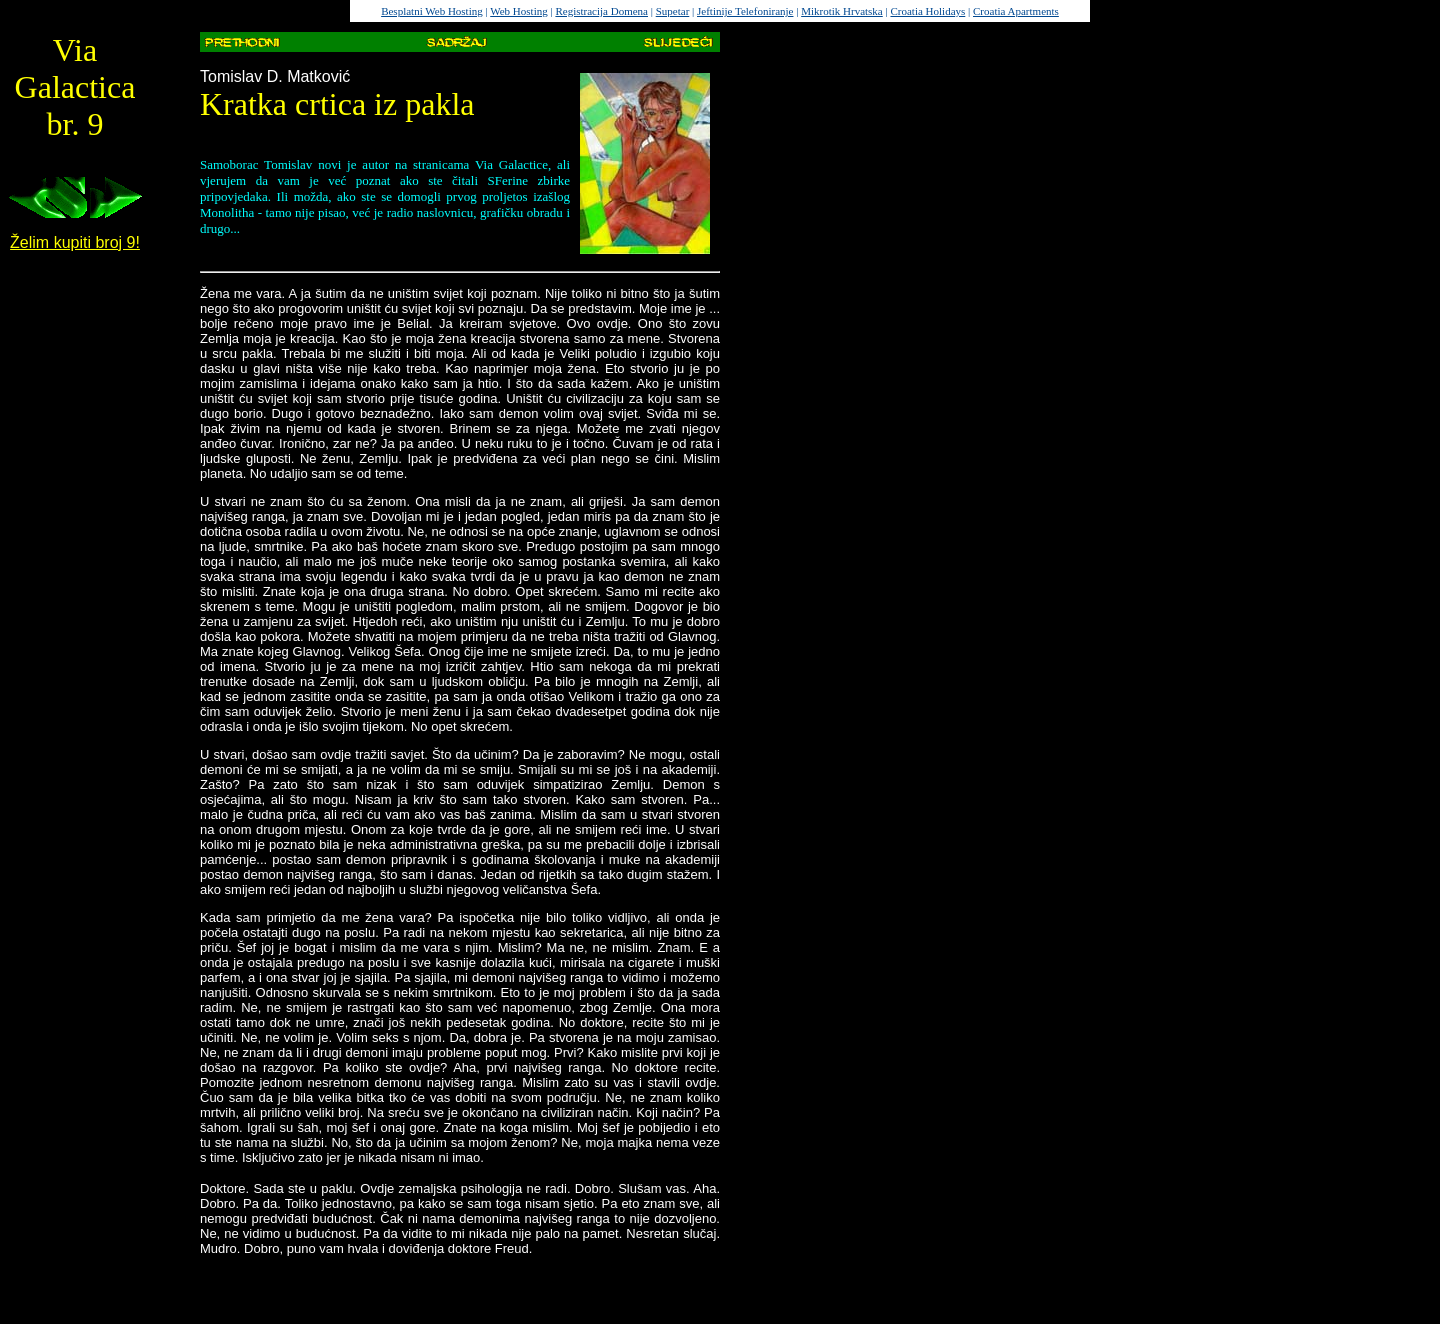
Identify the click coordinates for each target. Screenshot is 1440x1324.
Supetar (673, 11)
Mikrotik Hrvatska (842, 11)
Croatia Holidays (927, 11)
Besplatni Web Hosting (432, 11)
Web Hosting (518, 11)
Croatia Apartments (1016, 11)
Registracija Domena (601, 11)
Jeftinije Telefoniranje (745, 11)
